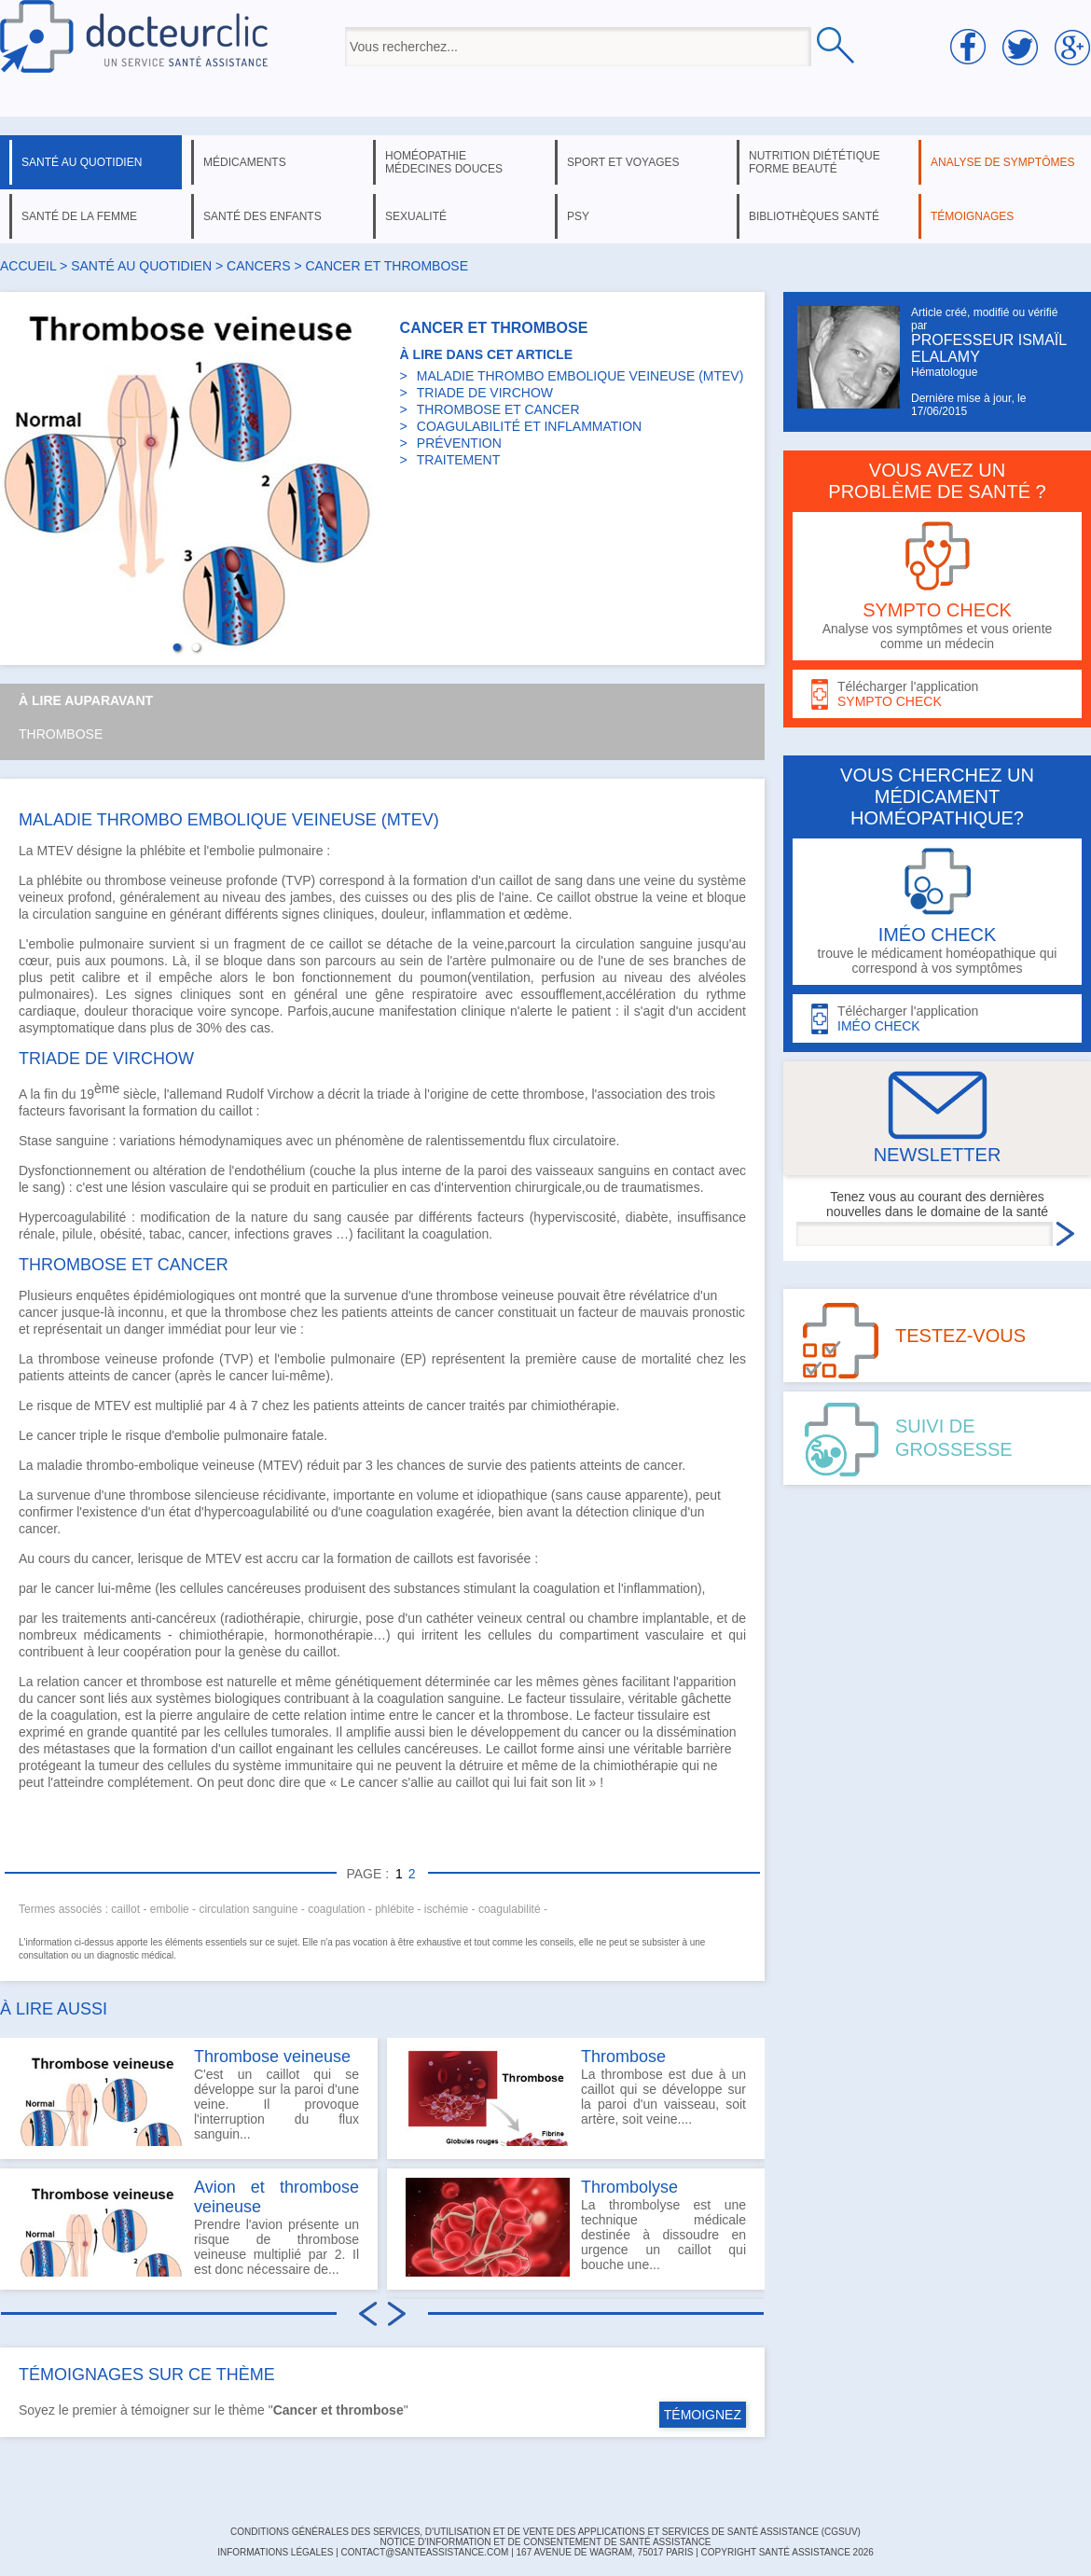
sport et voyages (623, 162)
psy (578, 216)
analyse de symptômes (1002, 162)
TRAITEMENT (458, 459)
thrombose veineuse (163, 880)
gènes (600, 1681)
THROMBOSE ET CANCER (498, 409)
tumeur (119, 1765)
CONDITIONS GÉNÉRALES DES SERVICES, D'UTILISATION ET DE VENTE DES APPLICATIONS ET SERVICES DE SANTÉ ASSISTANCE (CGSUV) (545, 2532)
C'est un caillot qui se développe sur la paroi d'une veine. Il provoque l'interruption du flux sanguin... (189, 2096)
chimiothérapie (573, 1405)
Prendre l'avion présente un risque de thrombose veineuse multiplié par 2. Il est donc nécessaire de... (189, 2227)
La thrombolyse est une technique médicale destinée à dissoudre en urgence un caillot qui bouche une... (576, 2227)
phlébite (163, 850)
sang (569, 880)
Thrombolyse (629, 2187)
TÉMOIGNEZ (702, 2414)
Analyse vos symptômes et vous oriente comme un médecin (937, 586)
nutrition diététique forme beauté (814, 162)
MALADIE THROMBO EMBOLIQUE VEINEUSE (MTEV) (580, 375)
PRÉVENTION (459, 443)
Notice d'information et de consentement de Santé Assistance (545, 2542)
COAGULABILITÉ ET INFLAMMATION (529, 426)
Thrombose (61, 734)
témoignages (972, 216)
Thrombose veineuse (272, 2056)
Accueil (28, 265)
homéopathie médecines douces (444, 162)
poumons (137, 960)
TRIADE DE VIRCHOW (485, 392)
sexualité (416, 216)
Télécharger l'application (937, 694)
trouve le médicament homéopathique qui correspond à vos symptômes (937, 912)
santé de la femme (79, 216)
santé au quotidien (81, 162)
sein (411, 960)
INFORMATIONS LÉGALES (275, 2552)
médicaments (244, 162)
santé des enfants (262, 216)
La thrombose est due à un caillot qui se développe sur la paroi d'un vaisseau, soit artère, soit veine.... (576, 2096)
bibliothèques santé (814, 216)
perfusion (568, 977)
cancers (258, 265)
